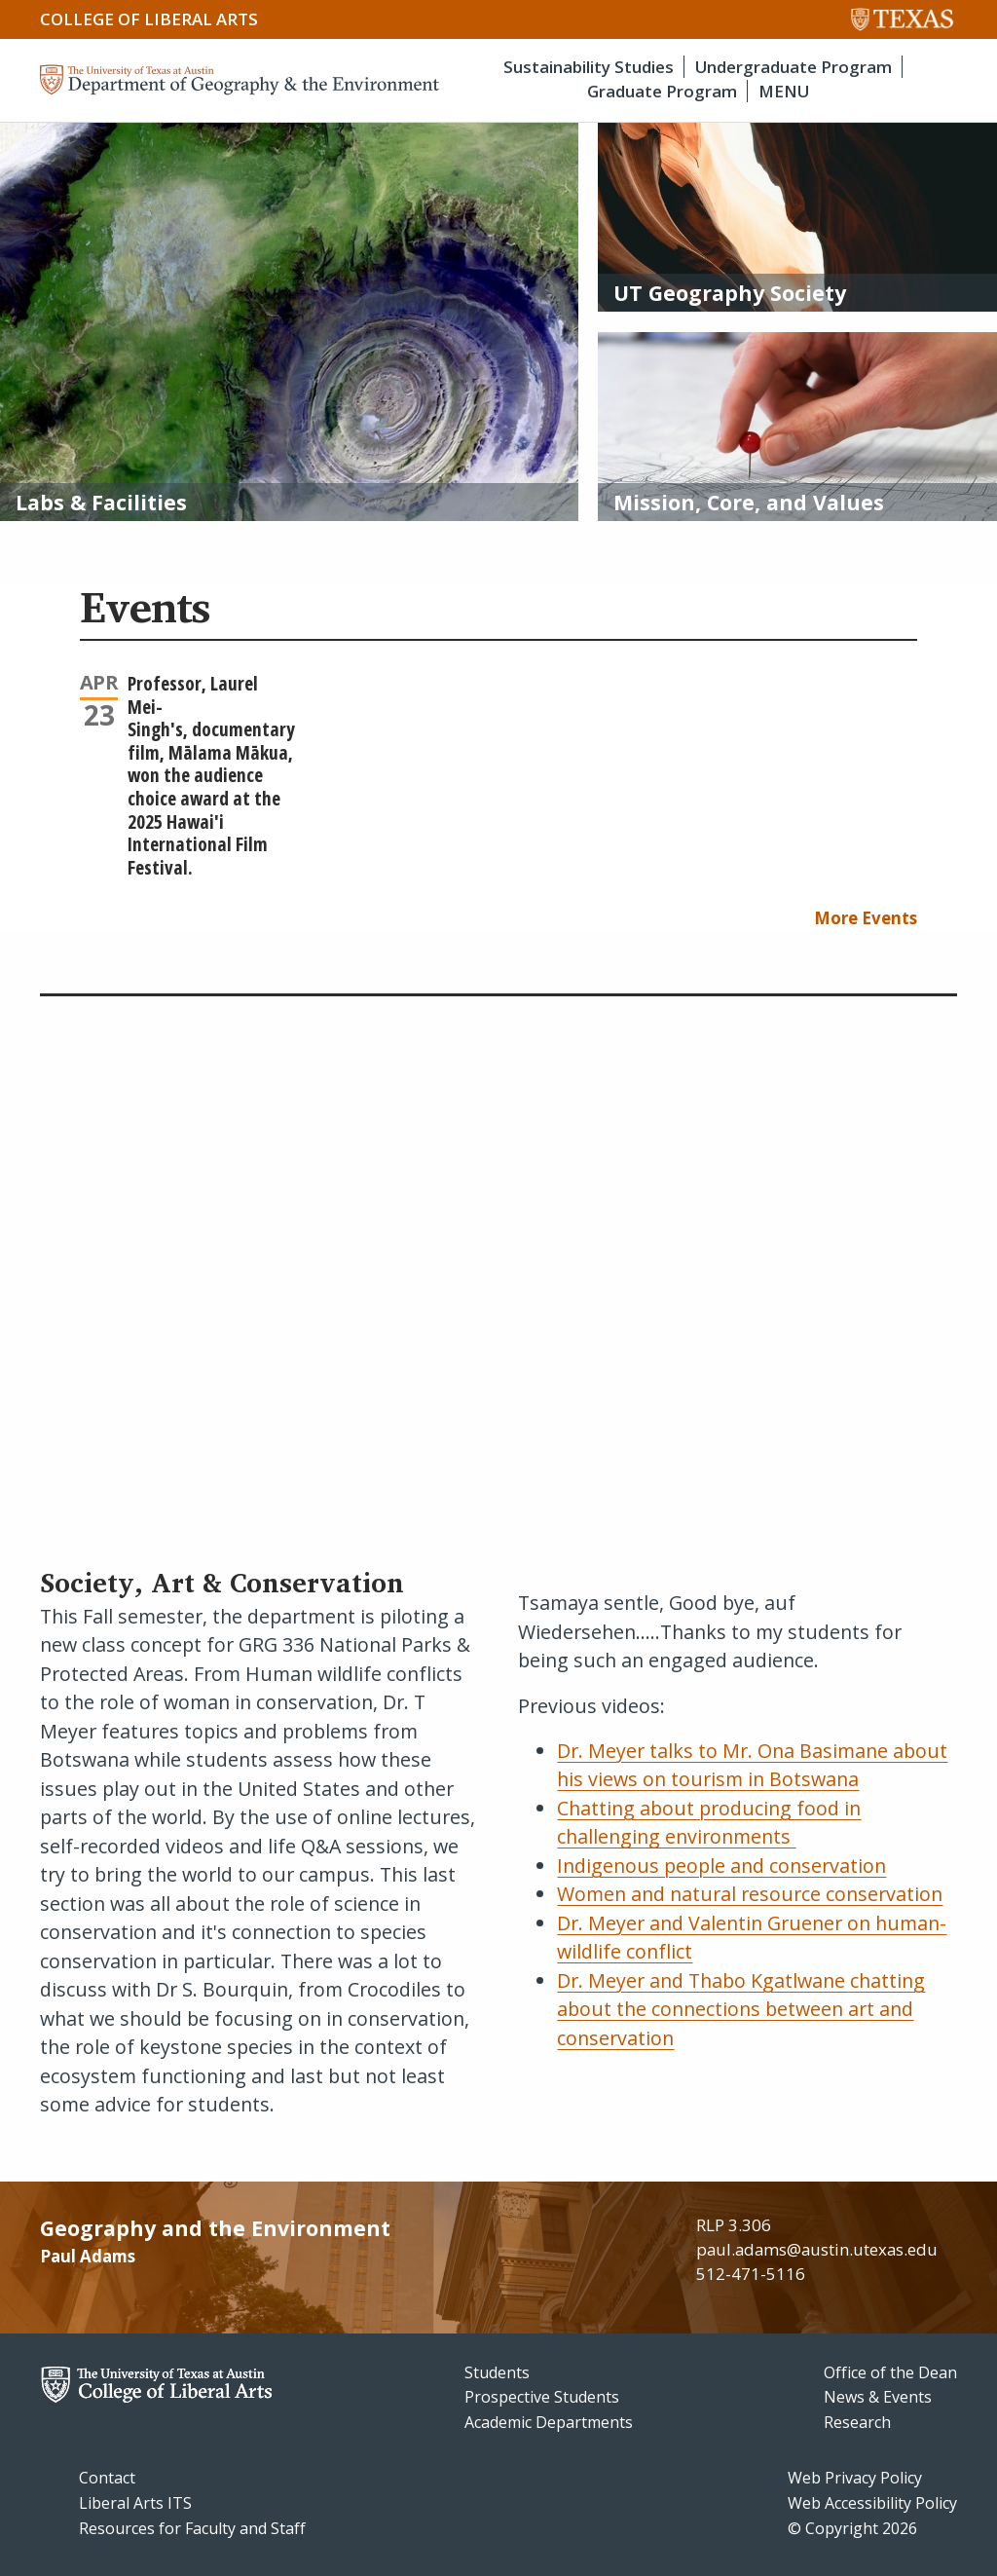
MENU (783, 91)
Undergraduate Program (793, 67)
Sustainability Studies (588, 67)
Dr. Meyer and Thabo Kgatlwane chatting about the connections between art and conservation (741, 2009)
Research (857, 2422)
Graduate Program (662, 91)
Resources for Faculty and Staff (192, 2528)
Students (497, 2372)
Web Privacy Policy (855, 2477)
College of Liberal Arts (149, 19)
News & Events (878, 2397)
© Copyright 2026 (852, 2528)
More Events (865, 918)
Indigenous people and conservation (721, 1865)
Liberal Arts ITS (135, 2503)
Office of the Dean (890, 2372)
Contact (107, 2477)
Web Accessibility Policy (872, 2503)
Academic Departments (548, 2422)
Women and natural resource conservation (749, 1894)
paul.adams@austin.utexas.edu (817, 2249)
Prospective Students (541, 2397)
